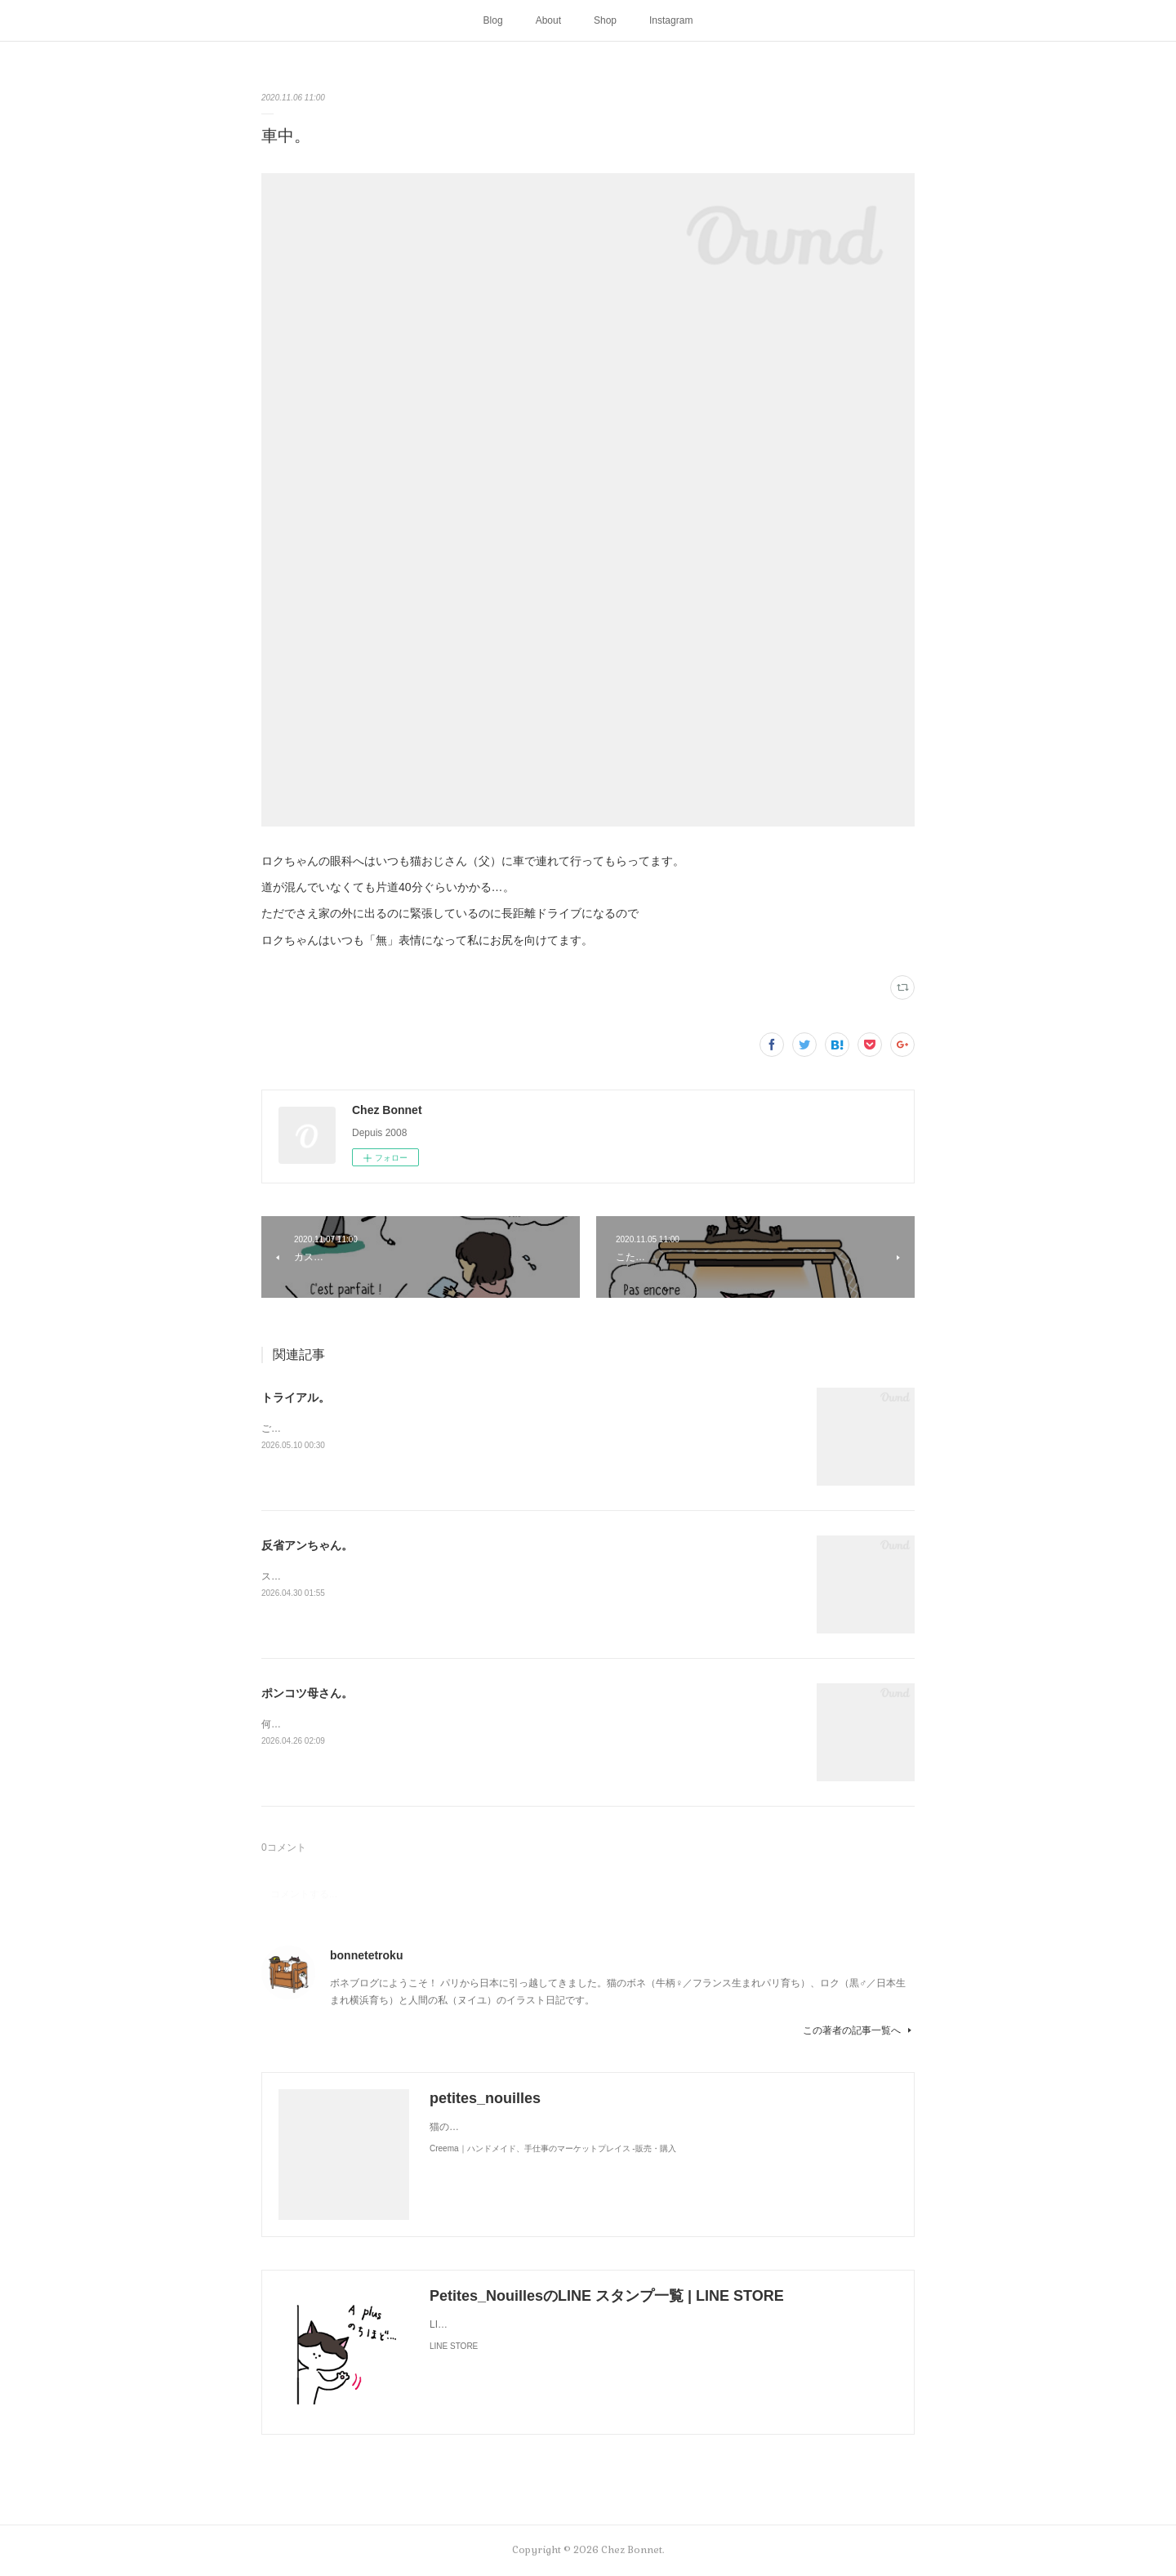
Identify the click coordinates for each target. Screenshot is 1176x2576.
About (548, 20)
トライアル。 (295, 1397)
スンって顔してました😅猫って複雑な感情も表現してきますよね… (409, 1576)
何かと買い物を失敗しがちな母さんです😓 (355, 1724)
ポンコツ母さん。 (307, 1693)
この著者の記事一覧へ (859, 2030)
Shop (605, 20)
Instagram (671, 20)
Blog (493, 20)
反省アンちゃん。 (307, 1545)
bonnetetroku (366, 1955)
